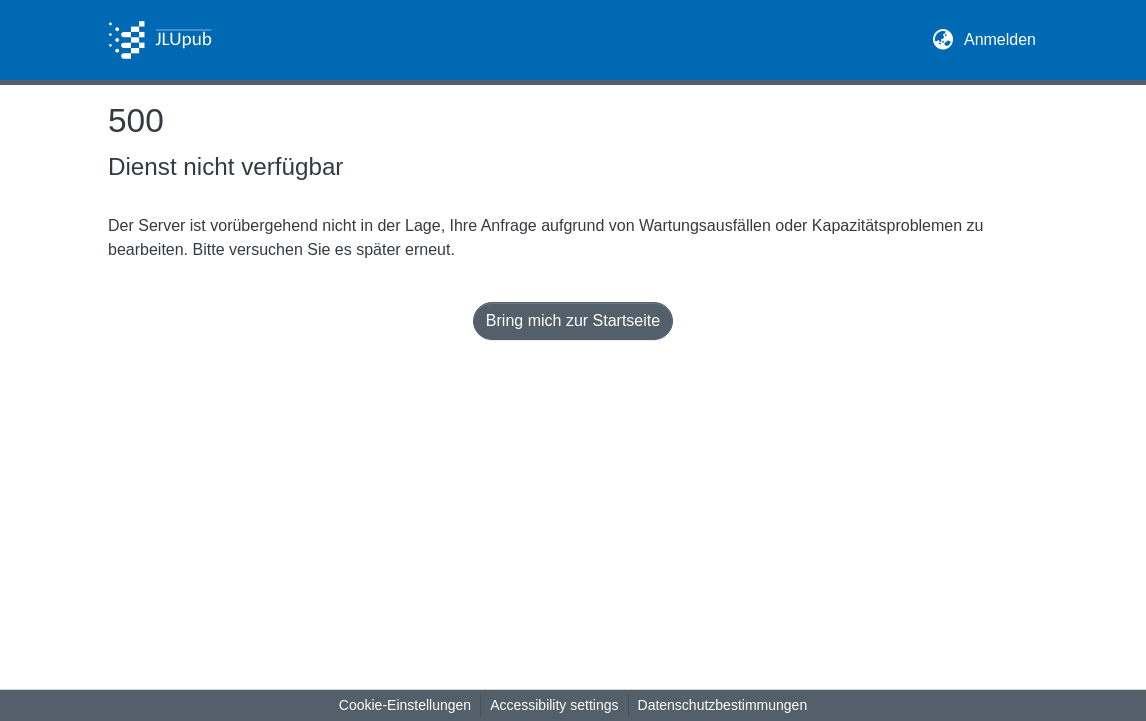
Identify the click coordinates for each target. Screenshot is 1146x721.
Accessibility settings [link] (554, 705)
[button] (160, 40)
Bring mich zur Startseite (573, 320)
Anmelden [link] (1001, 37)
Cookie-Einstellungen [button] (405, 705)
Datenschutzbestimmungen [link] (723, 705)
